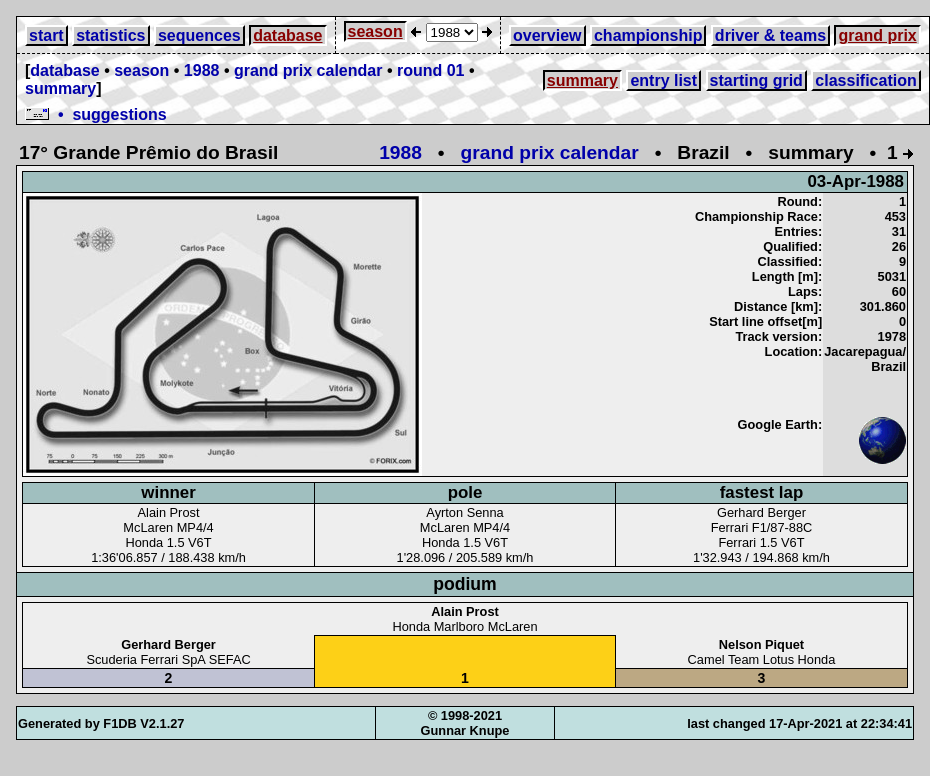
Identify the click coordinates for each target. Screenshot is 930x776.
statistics (110, 35)
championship (648, 35)
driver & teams (770, 35)
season (375, 31)
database (287, 35)
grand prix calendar (308, 70)
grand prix (877, 35)
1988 (202, 70)
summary (60, 88)
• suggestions (96, 114)
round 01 (431, 70)
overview (547, 35)
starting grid (756, 80)
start (46, 35)
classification (865, 80)
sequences (199, 35)
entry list (663, 80)
